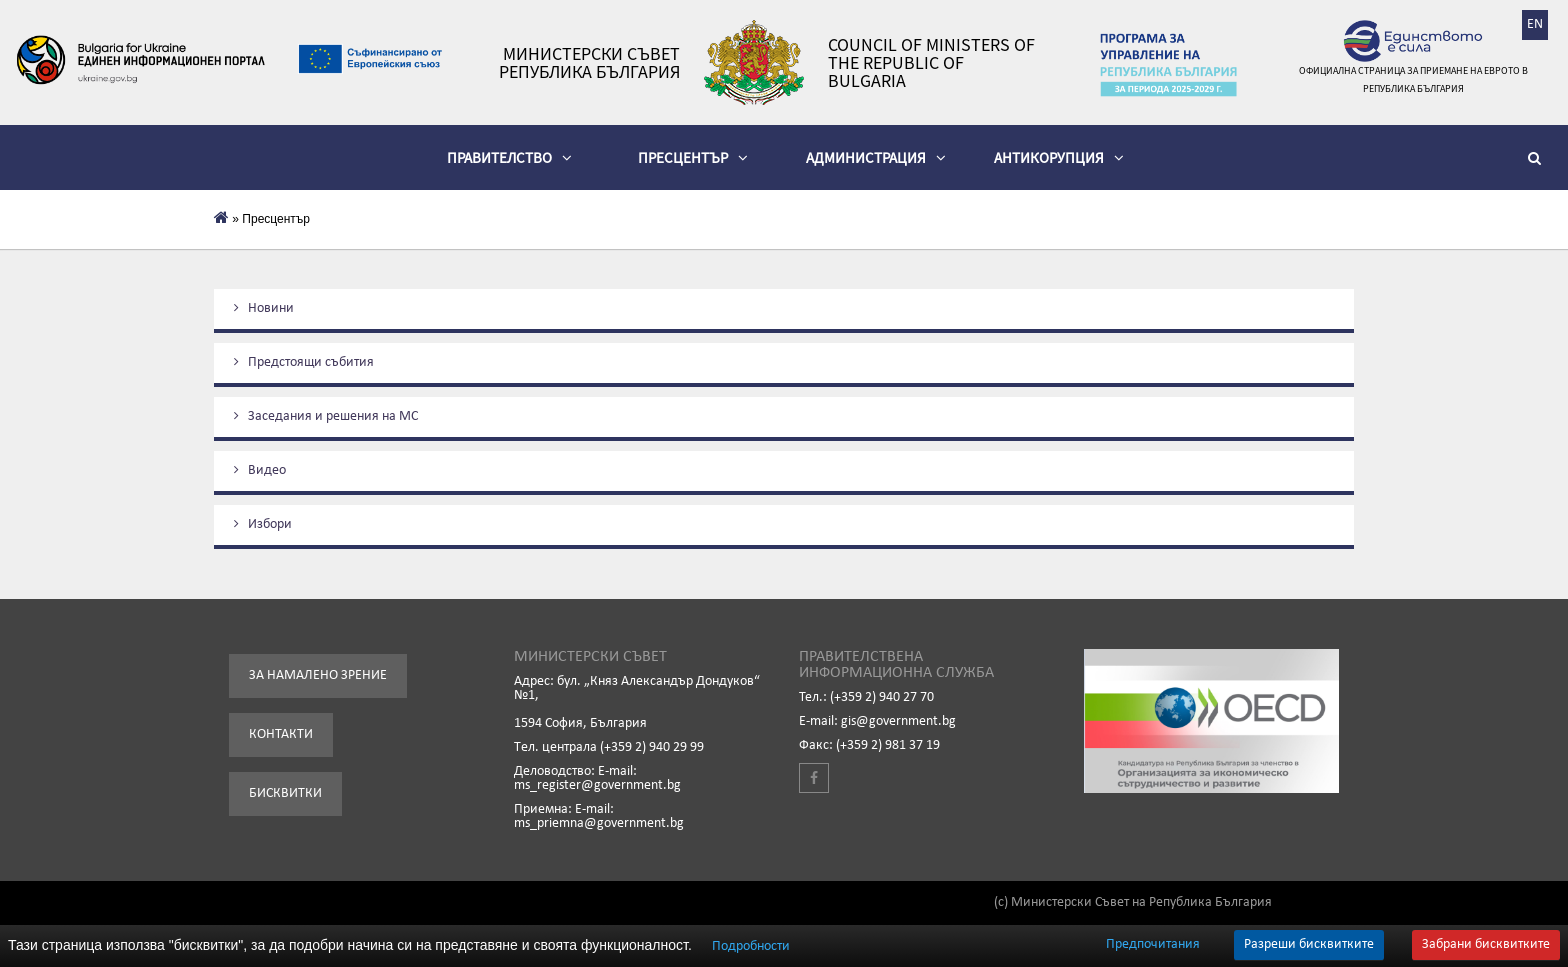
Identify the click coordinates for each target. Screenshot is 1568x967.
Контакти (281, 734)
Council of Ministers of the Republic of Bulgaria (931, 63)
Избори (263, 524)
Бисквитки (285, 793)
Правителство (509, 157)
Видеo (260, 470)
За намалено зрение (318, 675)
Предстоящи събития (304, 362)
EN (1535, 24)
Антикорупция (1059, 157)
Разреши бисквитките (1309, 944)
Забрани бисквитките (1486, 944)
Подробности (751, 946)
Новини (264, 308)
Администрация (876, 157)
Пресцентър (693, 157)
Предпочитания (1153, 945)
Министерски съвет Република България (589, 63)
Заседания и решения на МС (326, 416)
